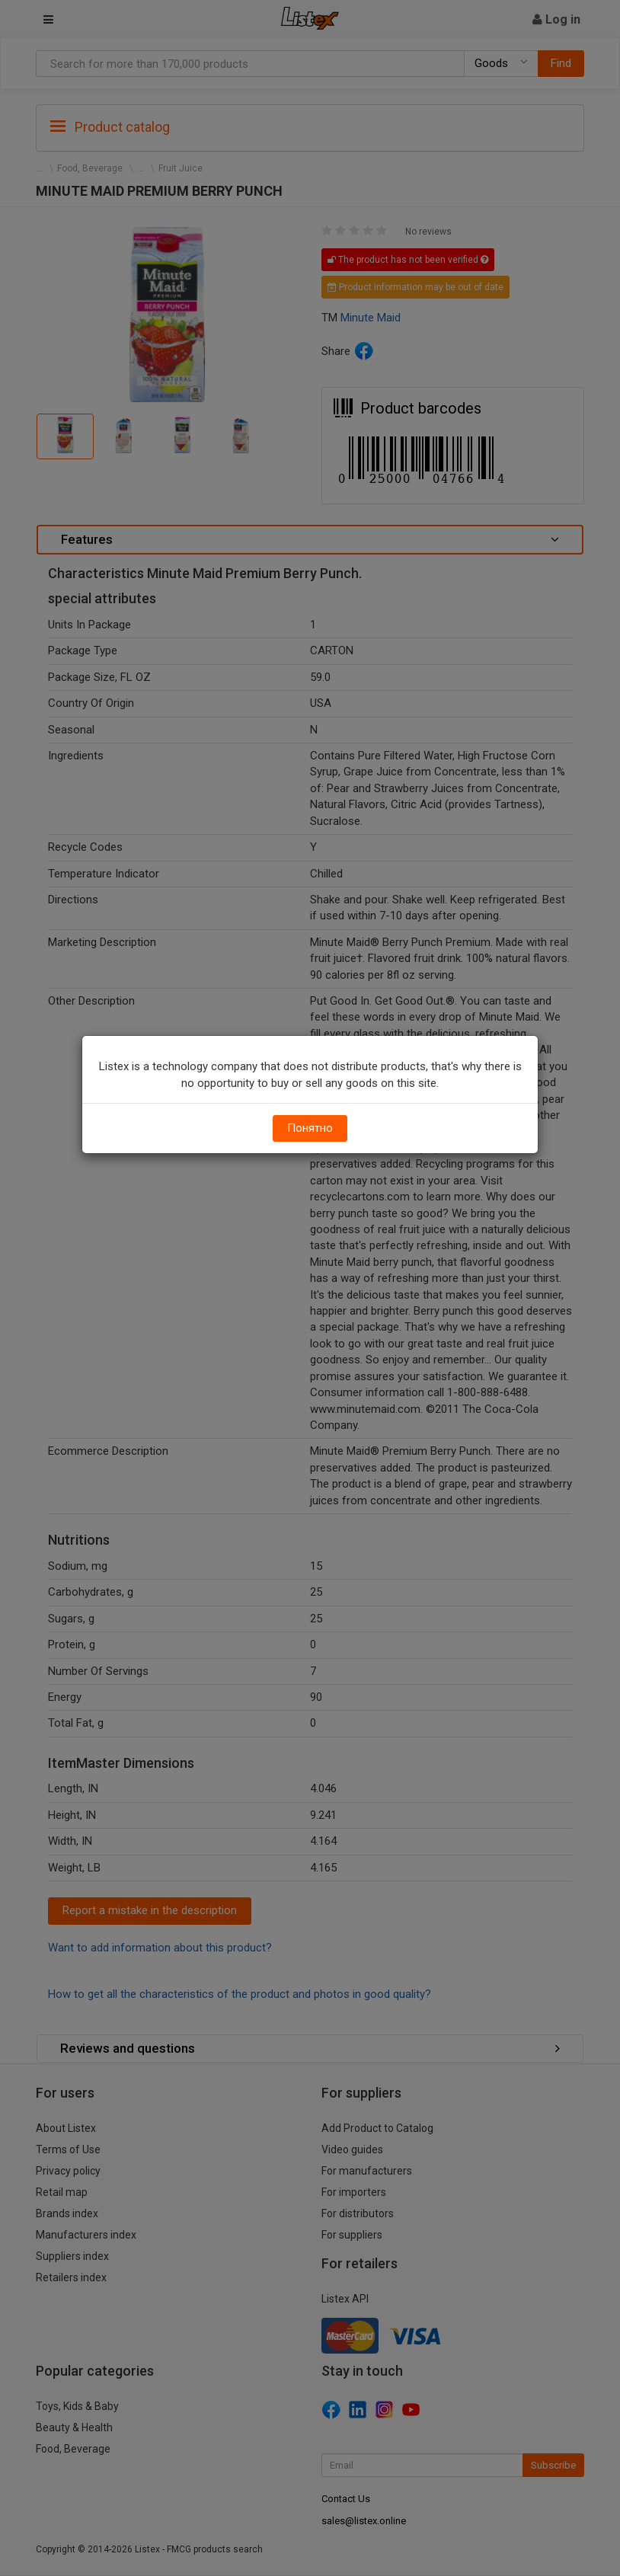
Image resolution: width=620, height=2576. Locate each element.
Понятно (310, 1128)
